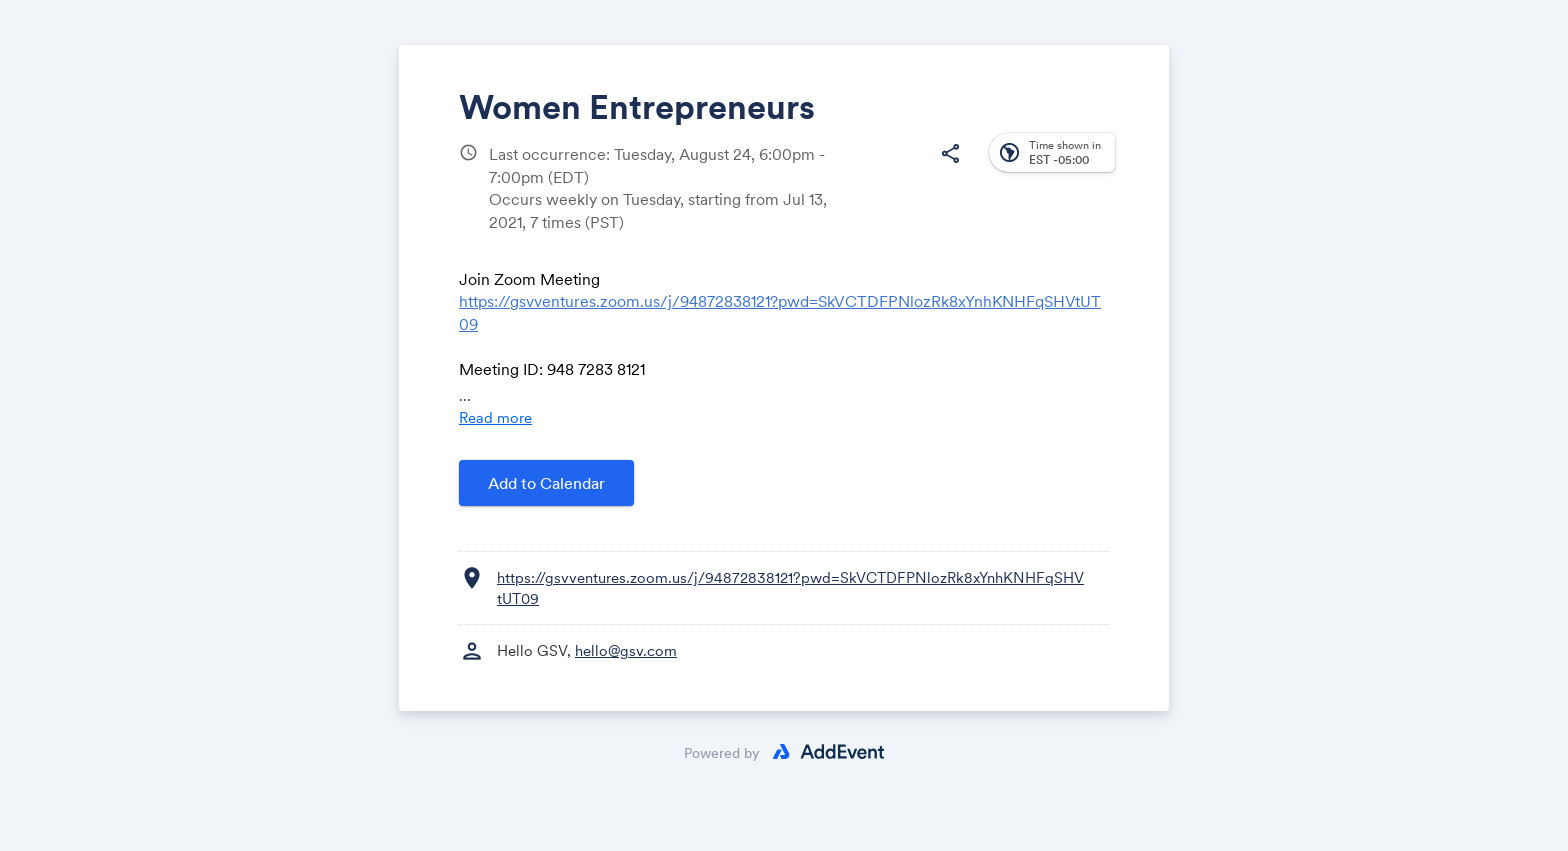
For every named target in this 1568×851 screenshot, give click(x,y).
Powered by (722, 753)
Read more (495, 417)
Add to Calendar (546, 483)
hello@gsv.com (626, 650)
